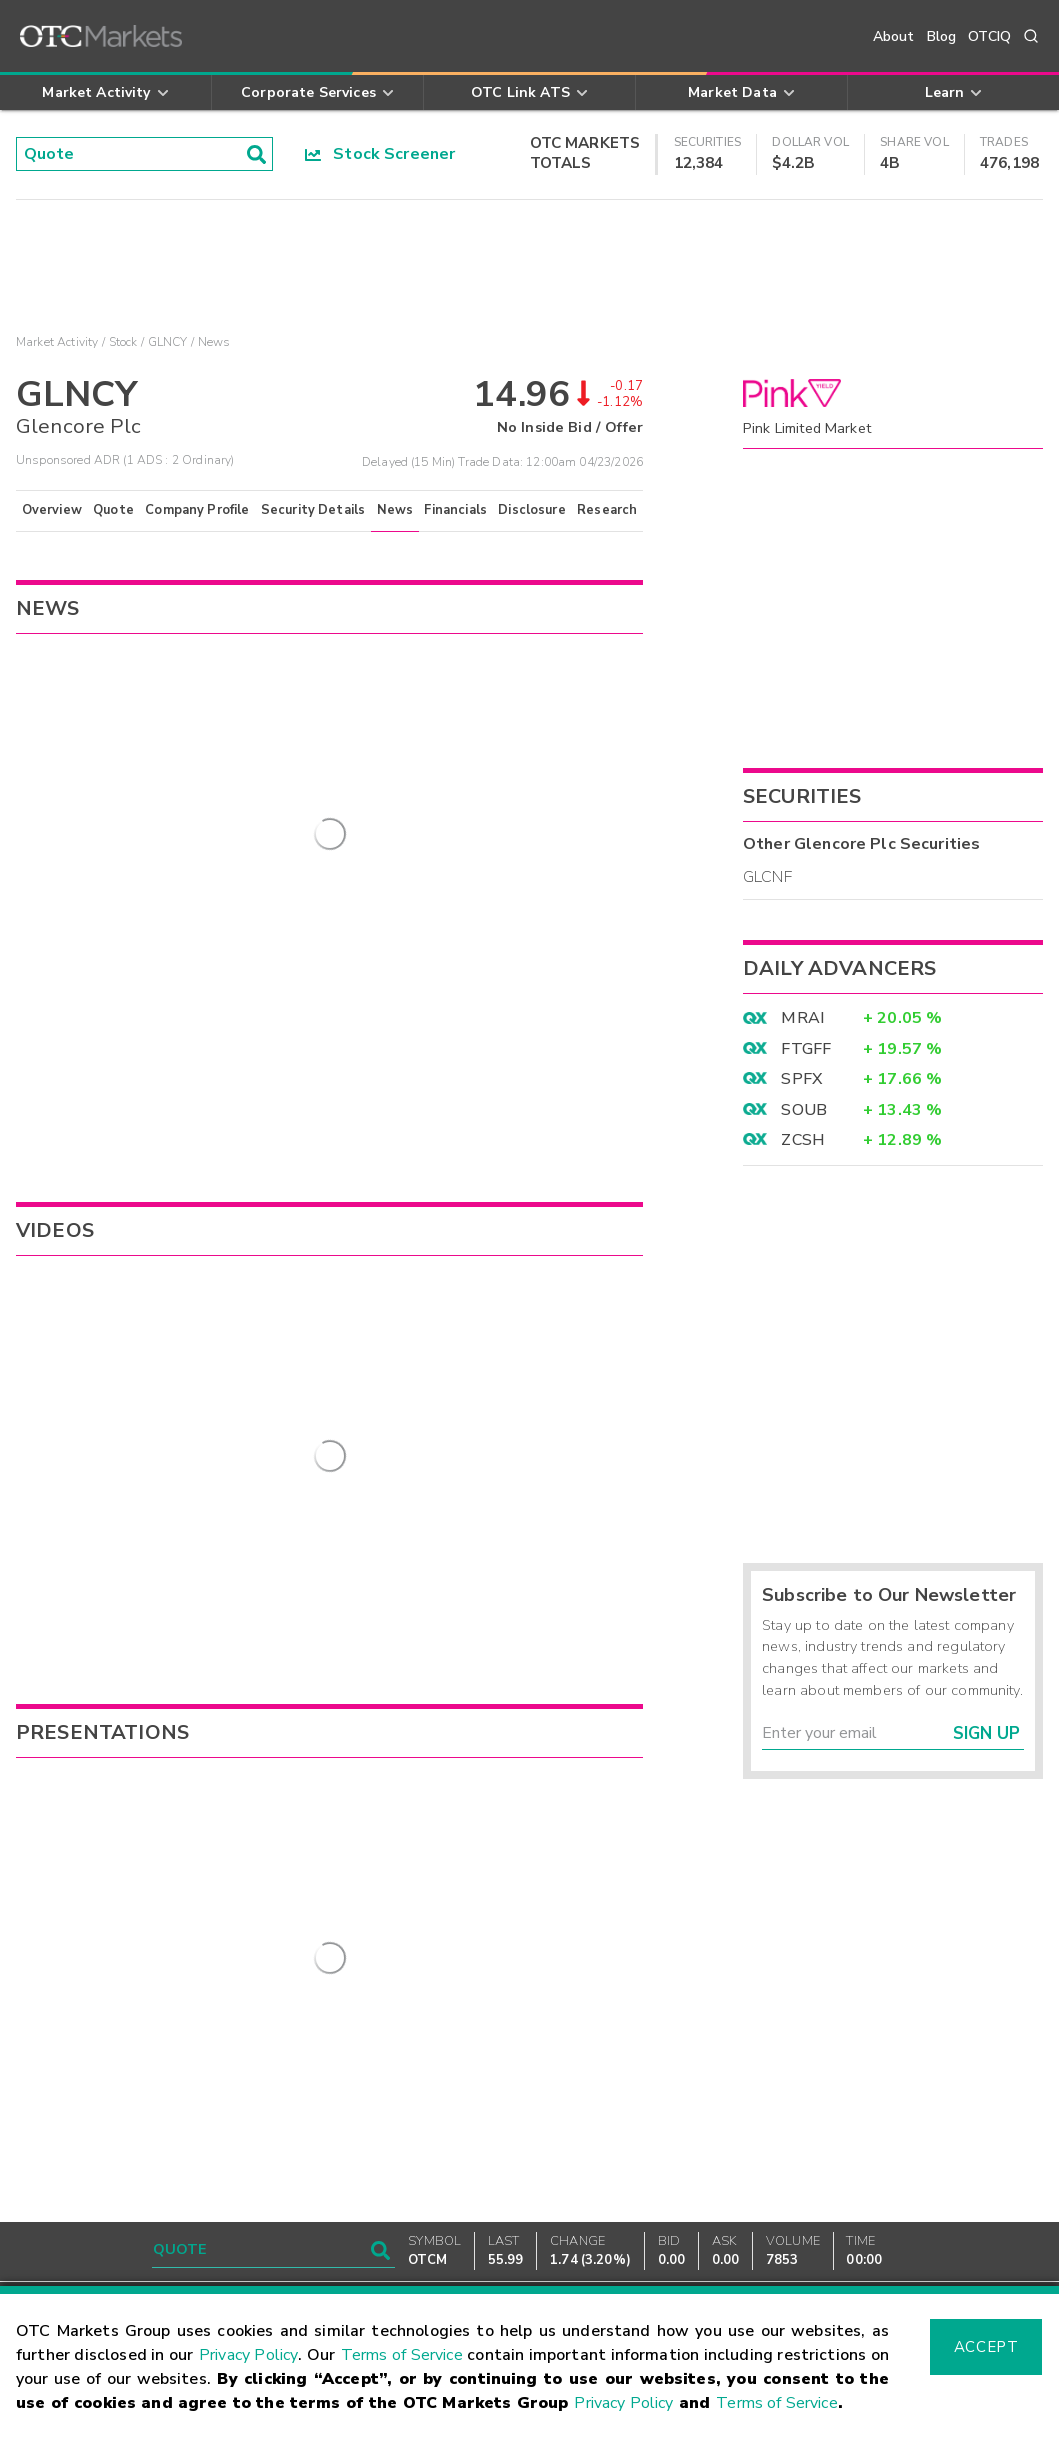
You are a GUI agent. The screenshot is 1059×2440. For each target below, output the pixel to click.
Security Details (313, 510)
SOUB (804, 1110)
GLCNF (767, 877)
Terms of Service (402, 2355)
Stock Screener (380, 154)
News (395, 510)
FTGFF (806, 1049)
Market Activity (57, 342)
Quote (113, 510)
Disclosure (532, 510)
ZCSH (803, 1140)
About (894, 36)
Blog (942, 36)
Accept (986, 2347)
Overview (52, 510)
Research (607, 510)
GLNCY (168, 342)
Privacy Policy (248, 2355)
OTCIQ (989, 36)
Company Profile (197, 510)
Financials (455, 510)
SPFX (801, 1079)
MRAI (802, 1018)
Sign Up (986, 1733)
